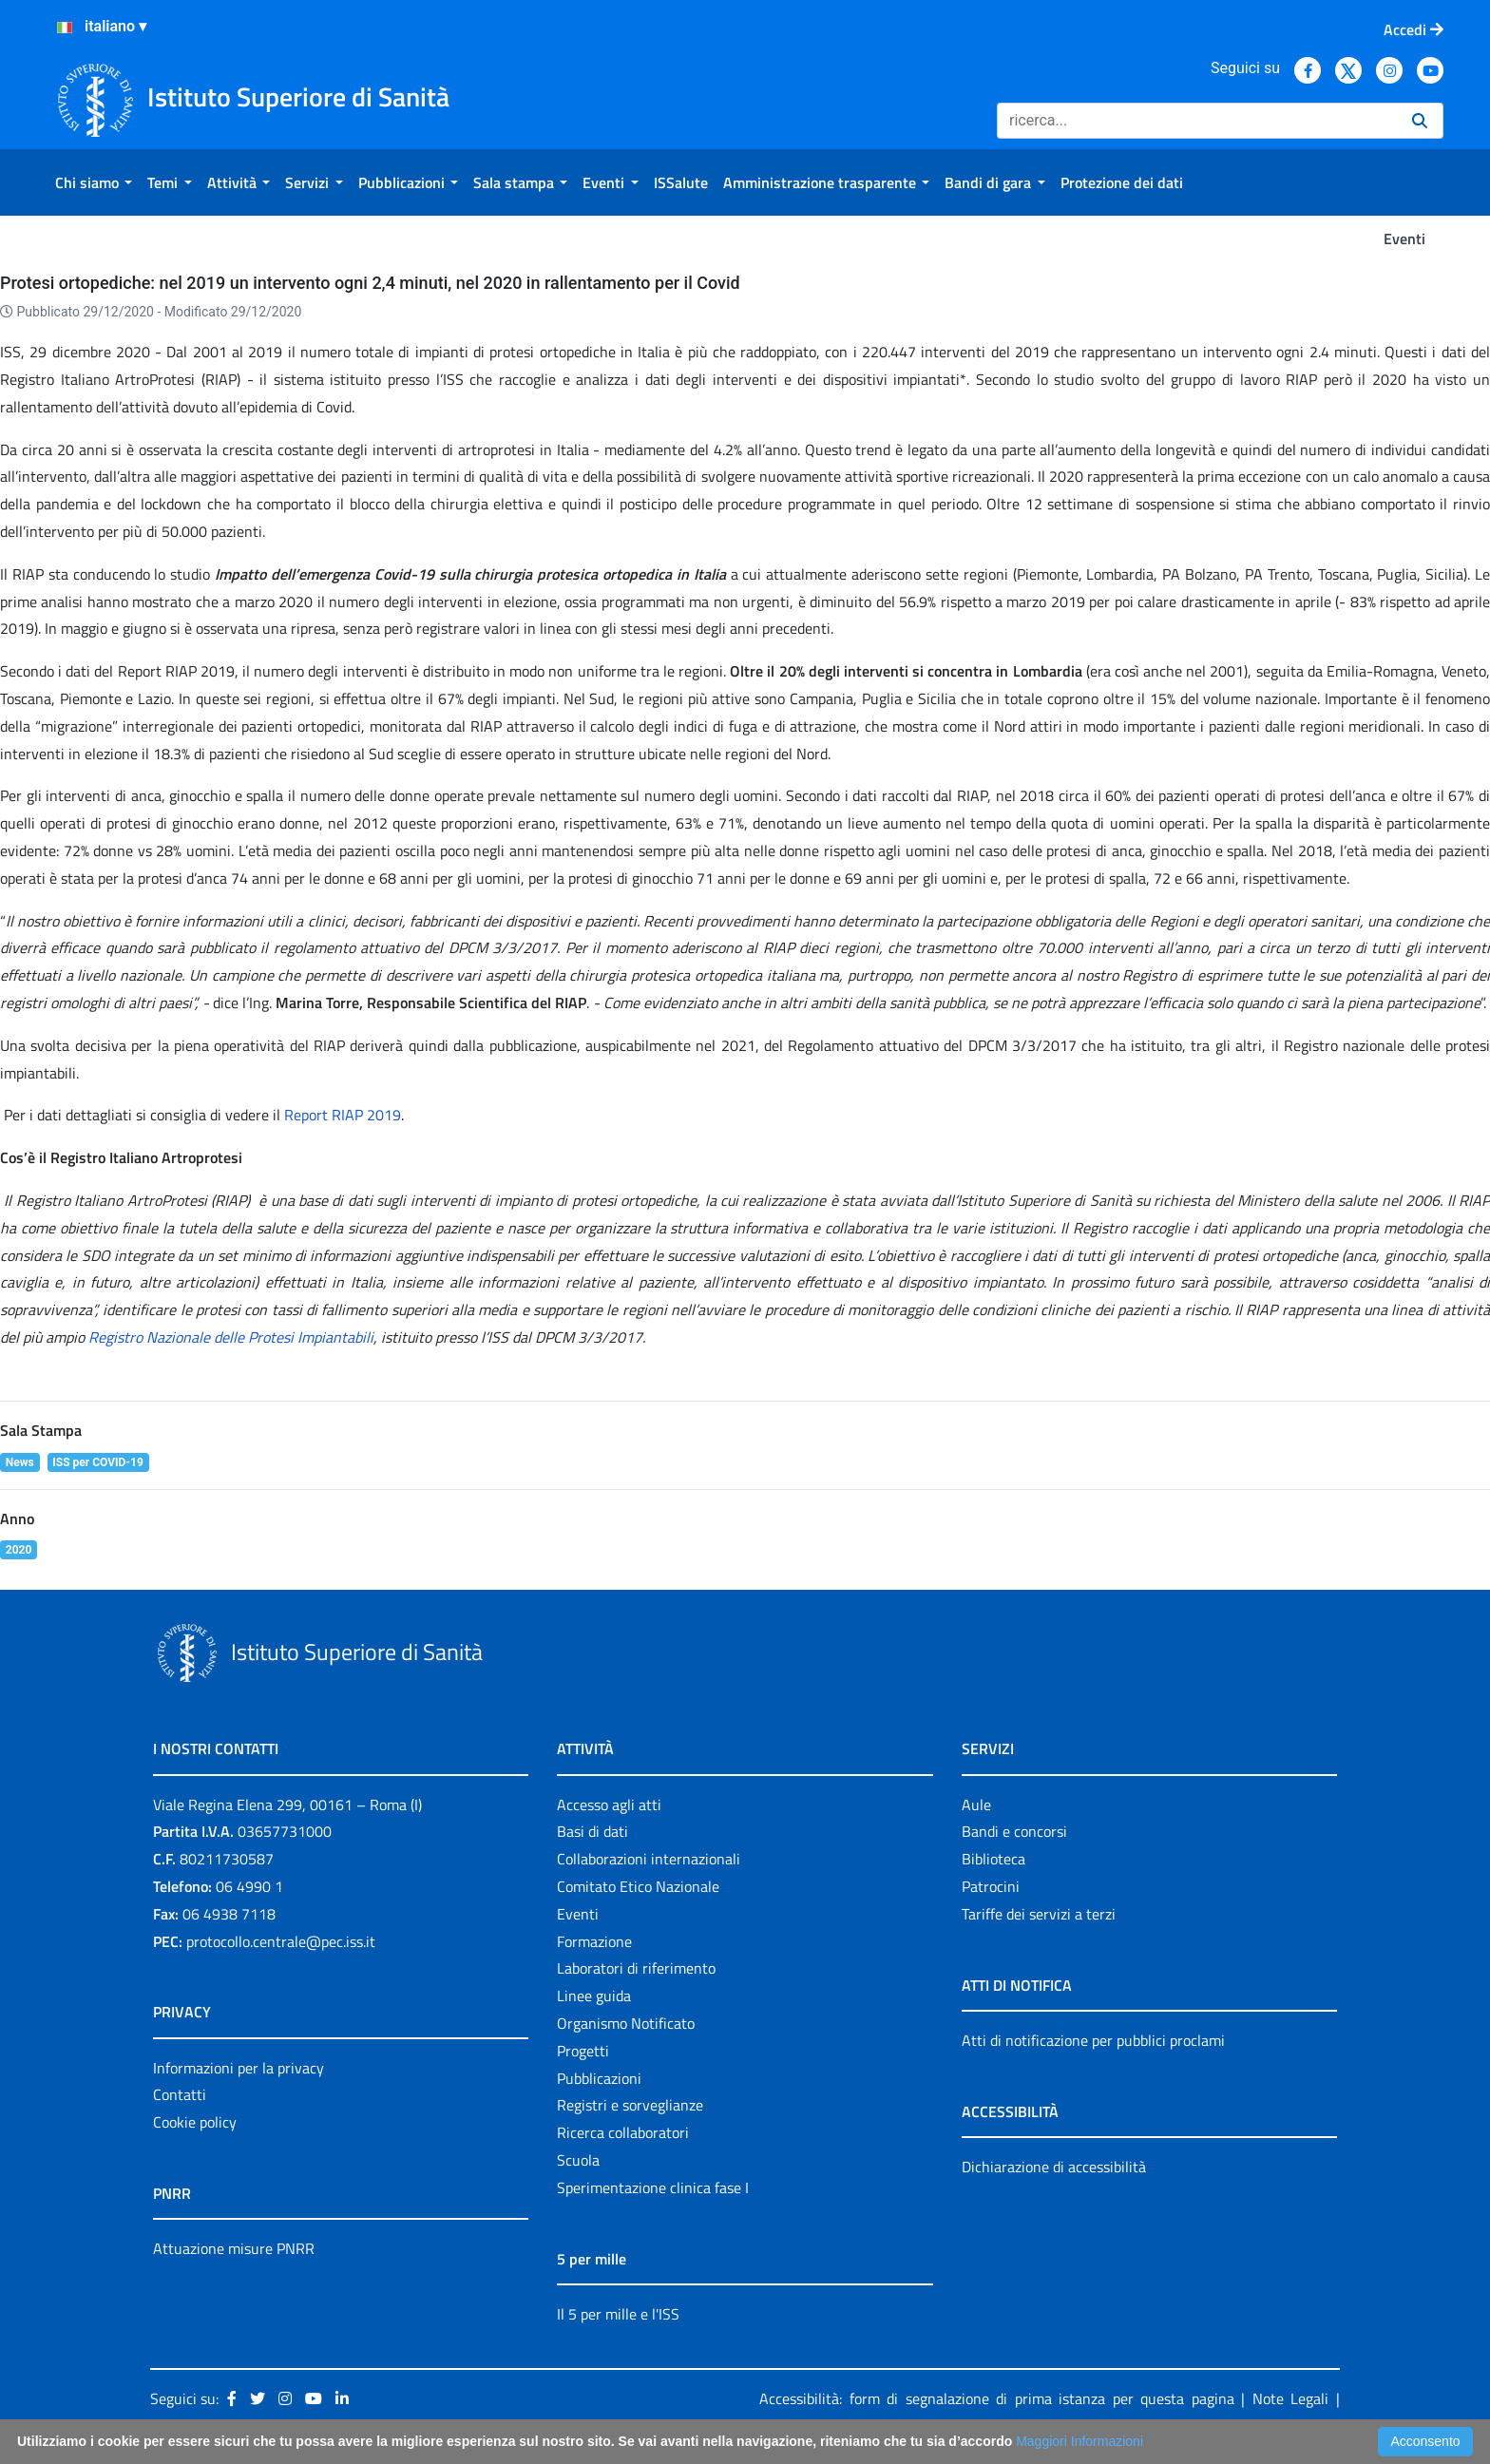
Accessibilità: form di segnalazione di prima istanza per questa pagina (996, 2398)
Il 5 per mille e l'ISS (618, 2313)
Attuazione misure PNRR (234, 2248)
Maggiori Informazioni (1079, 2441)
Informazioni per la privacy (238, 2067)
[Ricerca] (1197, 121)
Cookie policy (195, 2122)
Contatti (179, 2094)
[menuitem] (94, 182)
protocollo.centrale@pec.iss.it (280, 1941)
